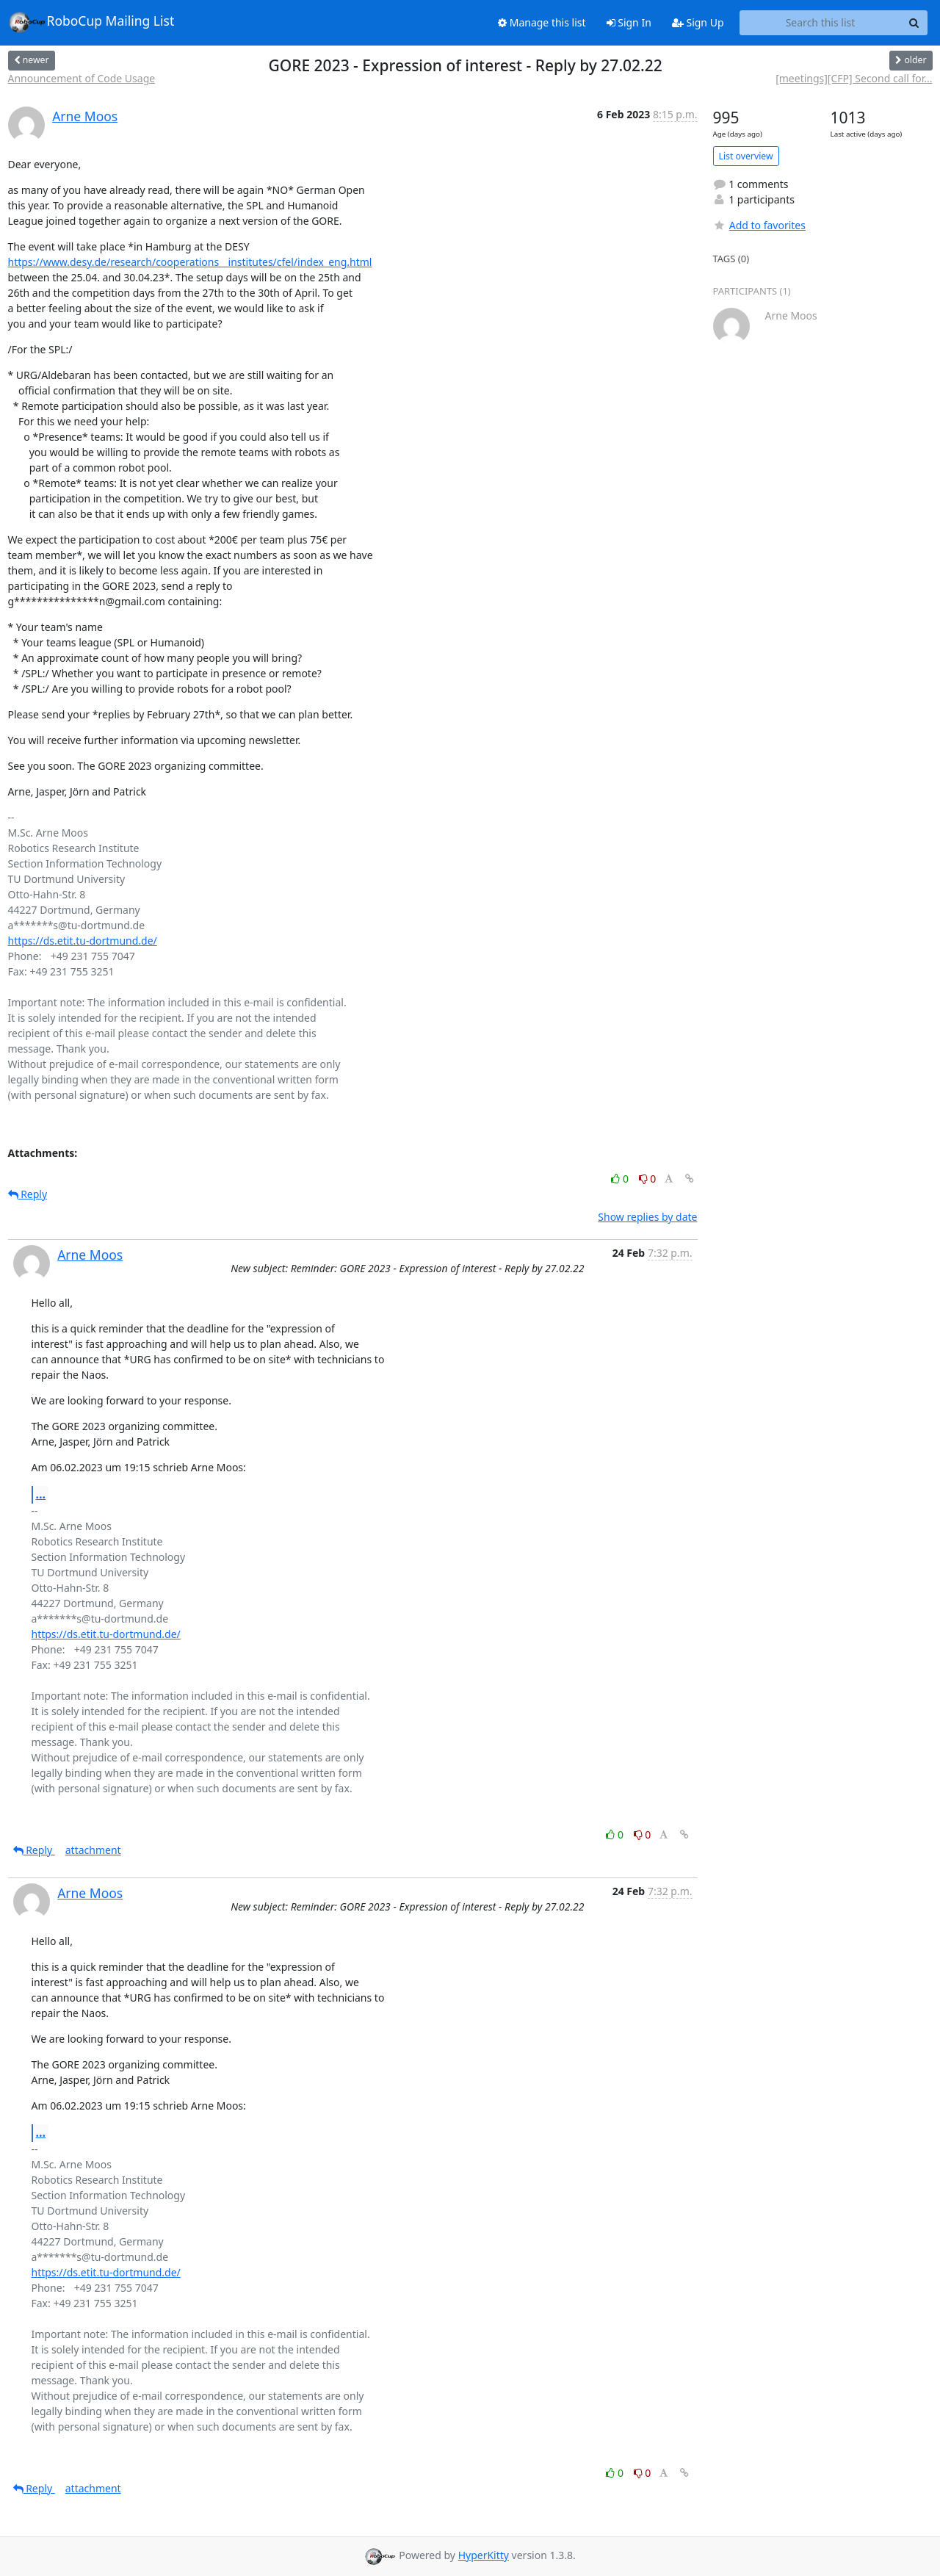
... (41, 1494)
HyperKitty (483, 2555)
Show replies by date (647, 1217)
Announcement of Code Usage (82, 78)
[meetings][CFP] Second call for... (854, 78)
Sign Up (698, 22)
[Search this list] (821, 22)
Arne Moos (85, 116)
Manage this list (542, 22)
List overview (746, 156)
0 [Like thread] (621, 1179)
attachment (93, 1850)
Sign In (629, 22)
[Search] (914, 22)
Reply (28, 1194)
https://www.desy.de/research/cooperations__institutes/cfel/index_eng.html (190, 262)
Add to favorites (759, 225)
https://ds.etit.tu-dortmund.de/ (82, 941)
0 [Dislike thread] (648, 1179)
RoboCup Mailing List (91, 22)
